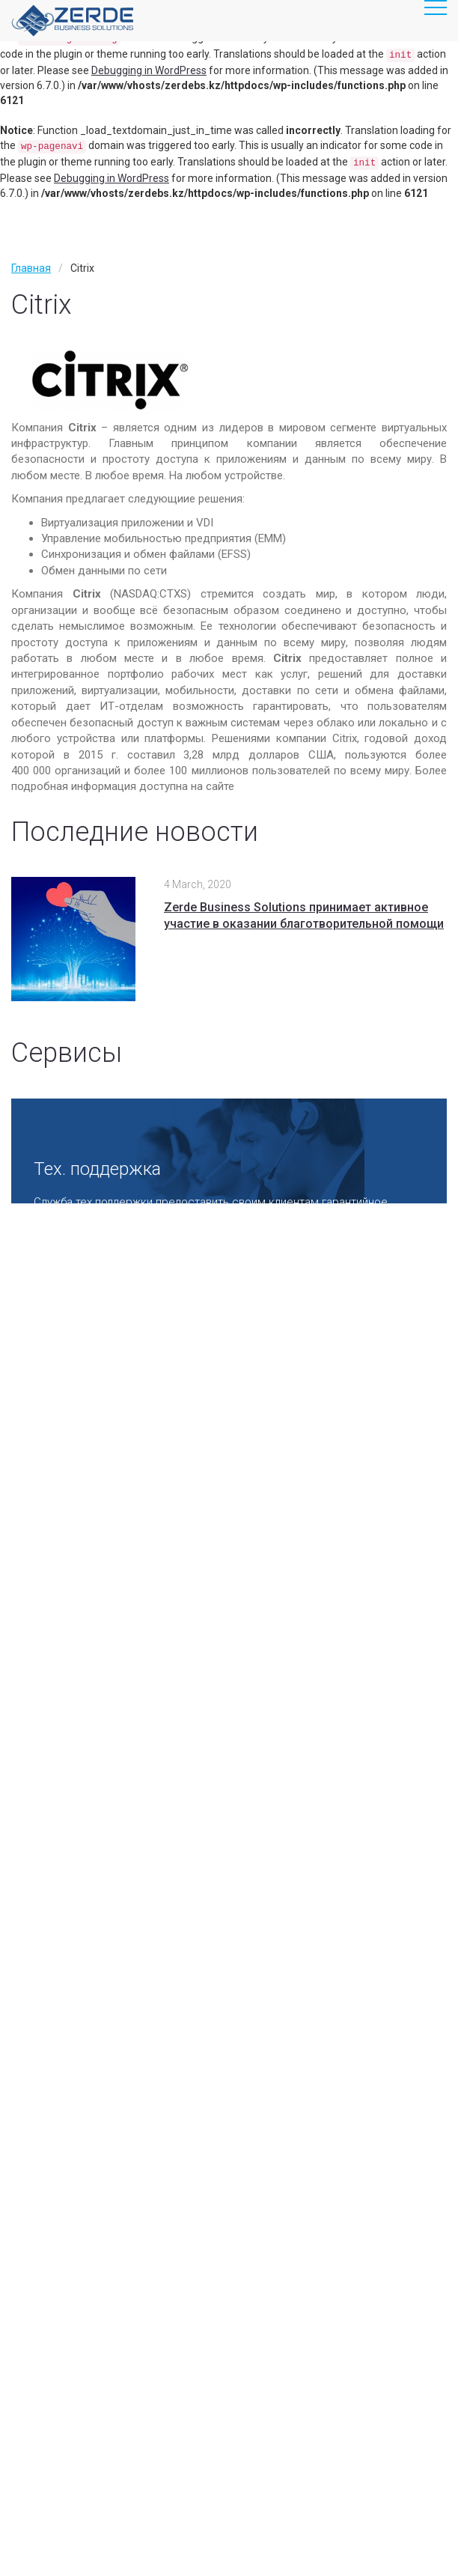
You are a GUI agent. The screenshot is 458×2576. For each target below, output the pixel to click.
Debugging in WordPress (149, 70)
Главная (31, 268)
